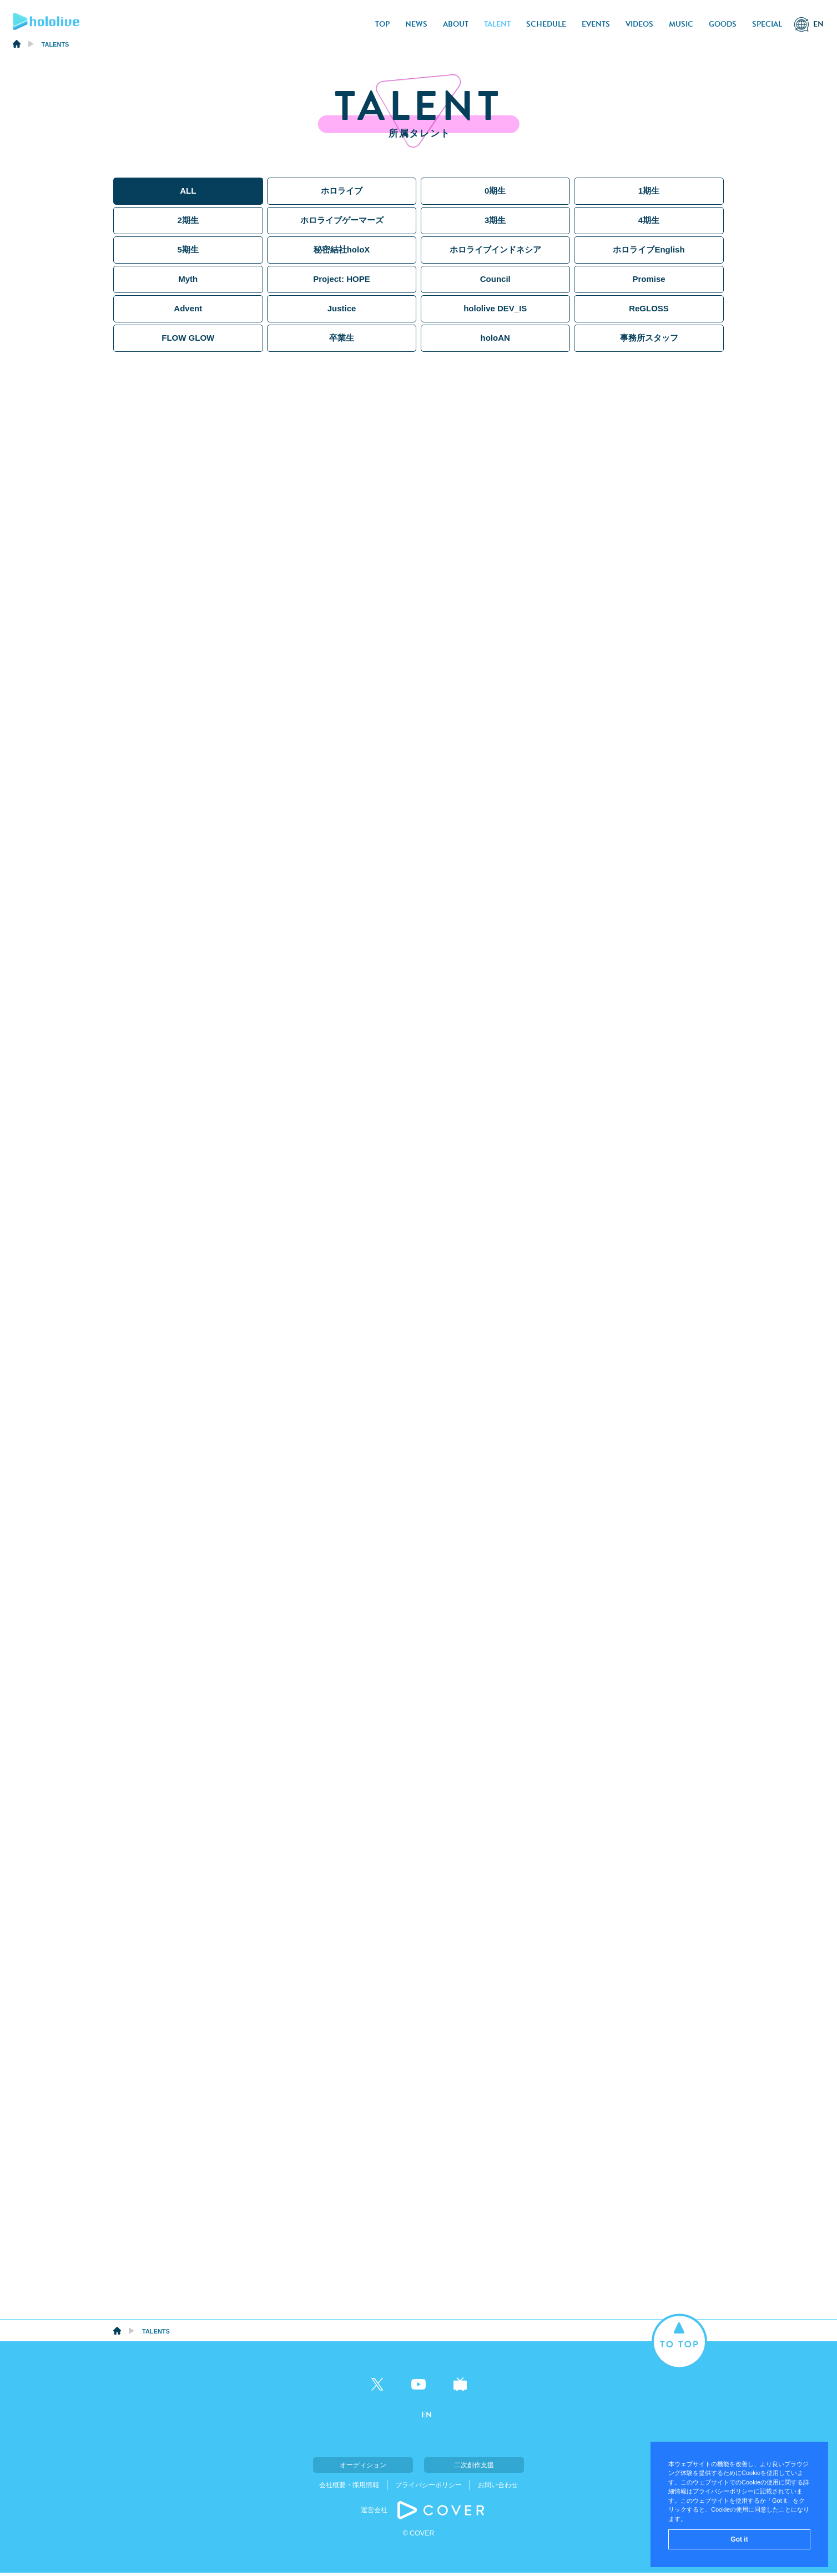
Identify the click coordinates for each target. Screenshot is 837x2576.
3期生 (495, 220)
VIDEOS (639, 24)
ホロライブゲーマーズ (342, 220)
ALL (188, 190)
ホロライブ (341, 190)
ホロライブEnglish (648, 249)
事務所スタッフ (649, 337)
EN (818, 24)
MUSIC (681, 24)
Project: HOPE (341, 279)
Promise (648, 279)
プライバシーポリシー (428, 2488)
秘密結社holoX (342, 249)
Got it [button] (739, 2539)
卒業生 (341, 337)
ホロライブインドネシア (495, 249)
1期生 (648, 190)
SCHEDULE (546, 24)
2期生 (188, 220)
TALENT (497, 24)
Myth (188, 279)
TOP (382, 24)
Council (495, 279)
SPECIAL (767, 24)
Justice (341, 308)
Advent (188, 308)
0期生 (495, 190)
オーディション (363, 2468)
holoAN (495, 337)
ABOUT (455, 24)
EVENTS (596, 24)
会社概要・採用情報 (349, 2488)
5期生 (188, 249)
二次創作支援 (474, 2468)
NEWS (416, 24)
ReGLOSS (649, 308)
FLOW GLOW (188, 337)
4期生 (648, 220)
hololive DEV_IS (495, 308)
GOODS (723, 24)
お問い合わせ (498, 2488)
